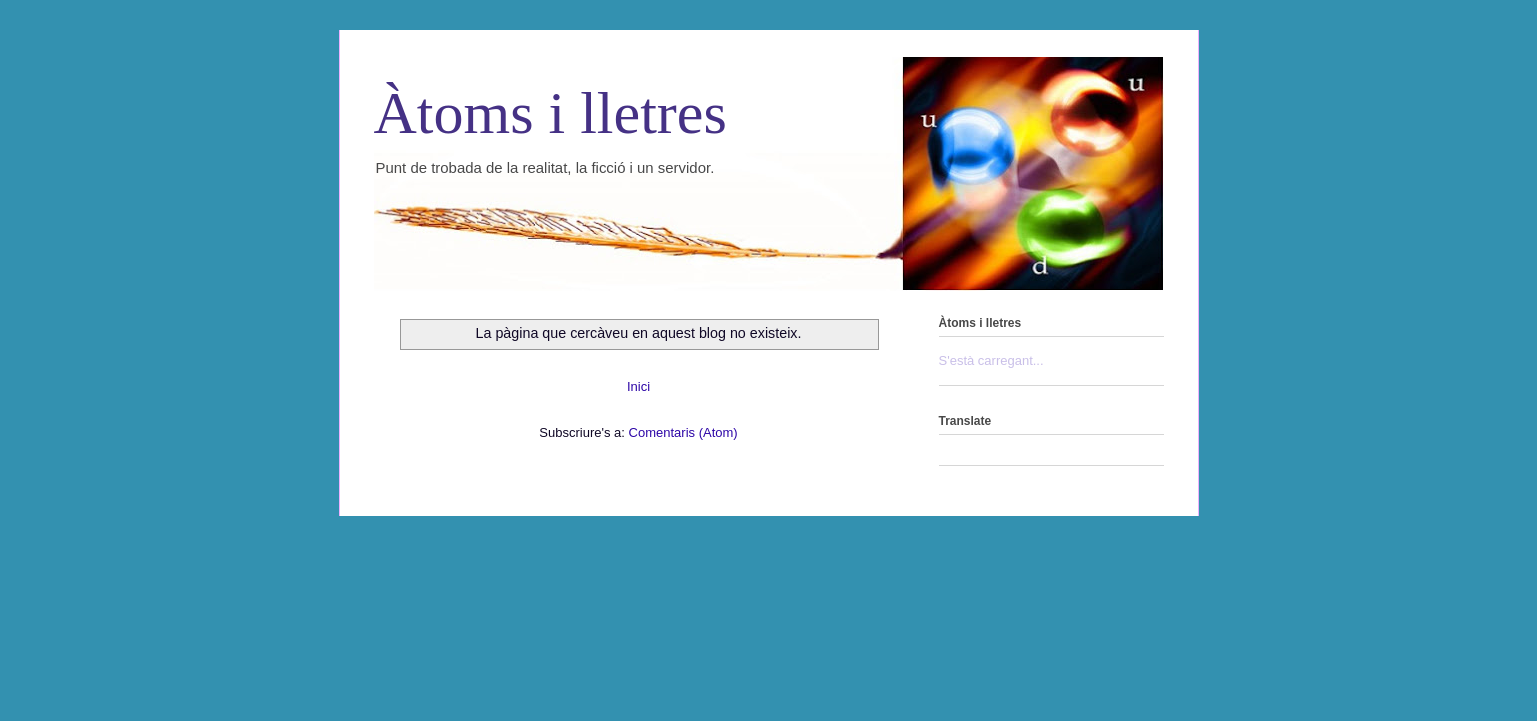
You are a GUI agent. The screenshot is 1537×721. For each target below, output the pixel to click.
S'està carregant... (991, 360)
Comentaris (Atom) (683, 432)
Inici (638, 386)
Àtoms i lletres (550, 113)
